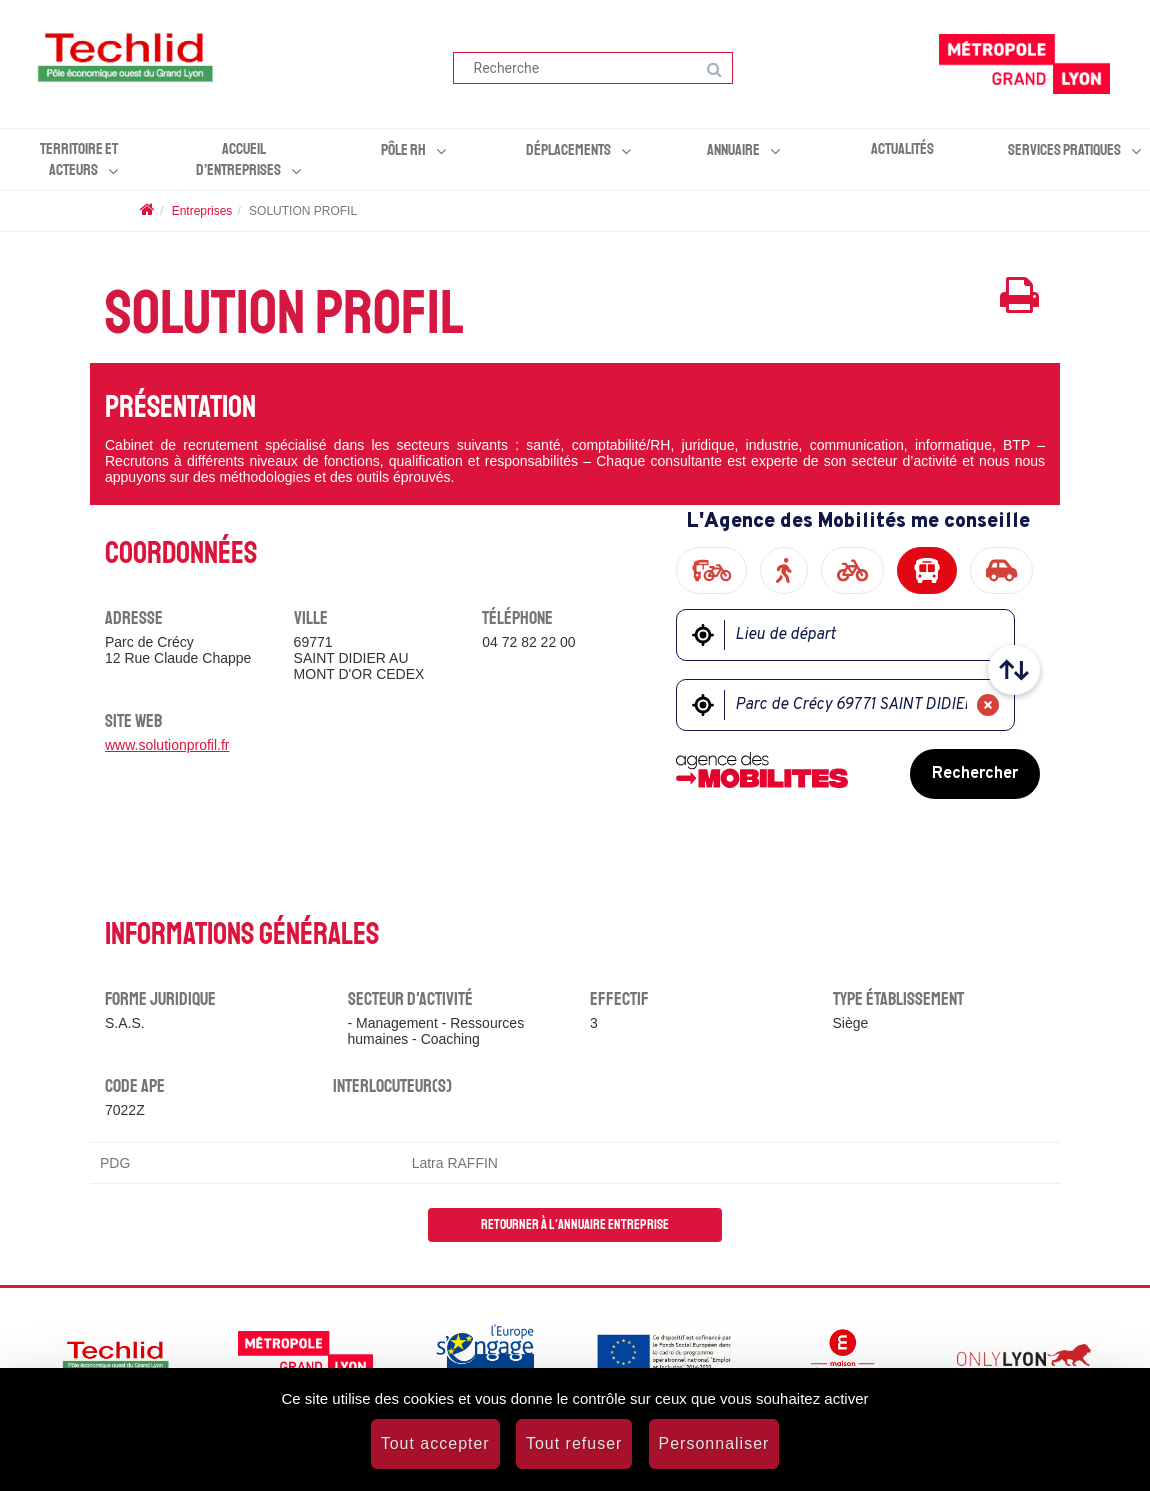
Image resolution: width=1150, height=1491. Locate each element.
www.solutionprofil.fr (167, 745)
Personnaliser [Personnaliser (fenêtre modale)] (714, 1443)
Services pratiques (1064, 150)
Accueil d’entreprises (238, 159)
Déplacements (568, 150)
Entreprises (202, 211)
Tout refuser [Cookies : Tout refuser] (574, 1443)
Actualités (902, 149)
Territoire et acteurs (79, 159)
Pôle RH (403, 150)
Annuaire (733, 150)
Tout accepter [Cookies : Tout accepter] (435, 1443)
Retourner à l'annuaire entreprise (575, 1224)
